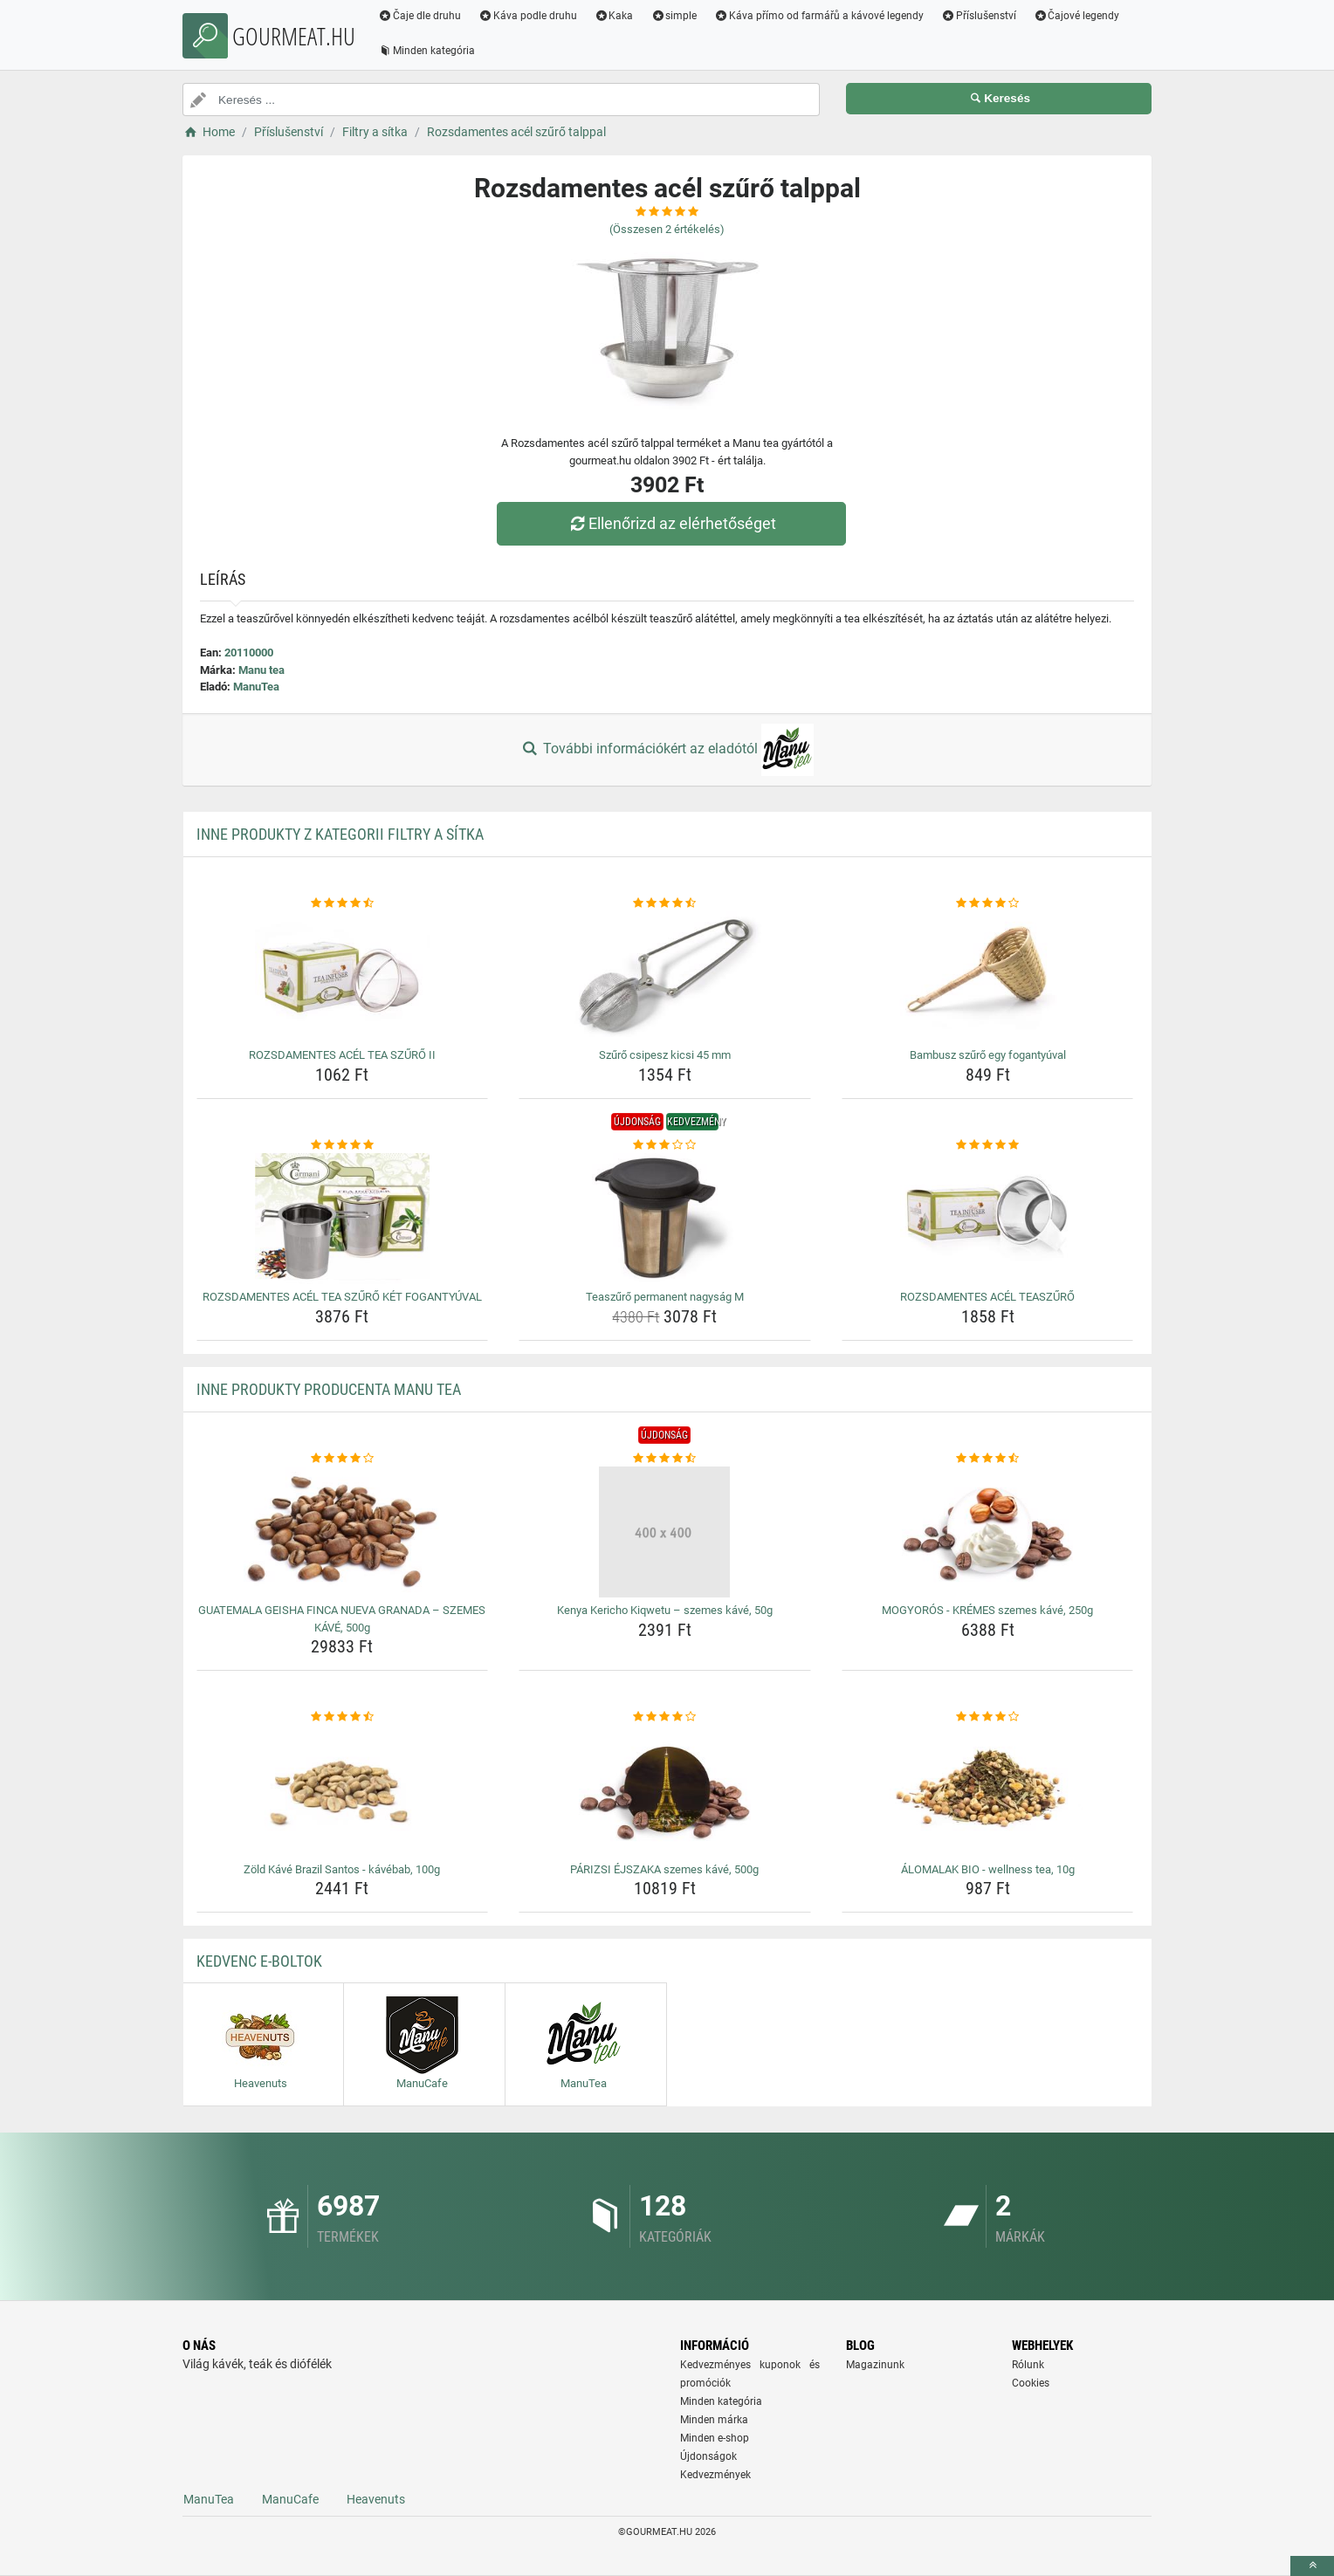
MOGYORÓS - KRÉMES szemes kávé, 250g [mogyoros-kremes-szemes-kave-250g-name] (987, 1610)
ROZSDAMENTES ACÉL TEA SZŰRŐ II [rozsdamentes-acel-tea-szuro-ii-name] (342, 1054)
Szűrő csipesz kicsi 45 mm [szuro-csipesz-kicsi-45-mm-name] (665, 1054)
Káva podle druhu (527, 16)
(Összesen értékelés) (667, 229)
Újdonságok (708, 2456)
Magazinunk (875, 2365)
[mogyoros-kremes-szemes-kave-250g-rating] (987, 1458)
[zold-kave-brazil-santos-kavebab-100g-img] (342, 1791)
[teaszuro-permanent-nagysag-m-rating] (664, 1145)
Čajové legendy (1077, 16)
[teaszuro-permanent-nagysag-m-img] (664, 1218)
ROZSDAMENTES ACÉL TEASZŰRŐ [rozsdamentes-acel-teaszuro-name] (987, 1296)
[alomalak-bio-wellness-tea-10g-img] (987, 1791)
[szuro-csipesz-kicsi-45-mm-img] (664, 976)
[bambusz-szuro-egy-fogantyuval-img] (987, 976)
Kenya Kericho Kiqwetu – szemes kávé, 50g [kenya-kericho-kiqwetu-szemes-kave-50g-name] (665, 1610)
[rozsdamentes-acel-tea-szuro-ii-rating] (342, 903)
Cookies (1030, 2383)
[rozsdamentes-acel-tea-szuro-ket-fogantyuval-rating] (342, 1145)
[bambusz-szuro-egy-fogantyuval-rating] (987, 903)
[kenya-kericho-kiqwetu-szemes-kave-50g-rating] (664, 1458)
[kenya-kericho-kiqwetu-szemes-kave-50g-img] (664, 1532)
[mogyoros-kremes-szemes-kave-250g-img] (987, 1532)
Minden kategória (426, 51)
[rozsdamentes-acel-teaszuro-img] (987, 1218)
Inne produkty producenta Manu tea (328, 1389)
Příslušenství (978, 16)
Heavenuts (376, 2499)
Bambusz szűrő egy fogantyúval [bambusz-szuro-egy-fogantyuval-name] (988, 1054)
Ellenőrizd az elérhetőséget (671, 523)
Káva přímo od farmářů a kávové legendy (819, 16)
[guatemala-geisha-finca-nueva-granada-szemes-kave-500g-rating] (342, 1458)
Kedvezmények (715, 2475)
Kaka (614, 16)
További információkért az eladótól (667, 750)
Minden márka (714, 2420)
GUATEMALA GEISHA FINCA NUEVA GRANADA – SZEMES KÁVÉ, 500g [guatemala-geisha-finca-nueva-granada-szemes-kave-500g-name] (341, 1619)
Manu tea (261, 670)
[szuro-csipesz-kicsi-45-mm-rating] (664, 903)
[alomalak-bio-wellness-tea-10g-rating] (987, 1717)
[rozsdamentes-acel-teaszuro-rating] (987, 1145)
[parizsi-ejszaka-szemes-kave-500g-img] (664, 1791)
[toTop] (1312, 2566)
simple (673, 16)
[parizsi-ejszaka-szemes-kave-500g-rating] (664, 1717)
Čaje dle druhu (419, 16)
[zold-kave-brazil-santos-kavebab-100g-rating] (342, 1717)
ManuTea (256, 686)
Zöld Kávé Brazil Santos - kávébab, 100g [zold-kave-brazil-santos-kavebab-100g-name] (342, 1869)
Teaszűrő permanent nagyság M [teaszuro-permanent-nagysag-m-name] (665, 1296)
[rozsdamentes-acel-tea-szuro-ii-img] (342, 976)
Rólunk (1028, 2365)
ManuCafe (290, 2499)
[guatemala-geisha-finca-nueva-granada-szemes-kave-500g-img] (342, 1532)
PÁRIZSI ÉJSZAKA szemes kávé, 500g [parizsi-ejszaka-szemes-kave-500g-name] (664, 1869)
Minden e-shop (714, 2438)
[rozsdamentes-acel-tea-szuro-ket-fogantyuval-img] (342, 1218)
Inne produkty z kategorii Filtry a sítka (340, 834)
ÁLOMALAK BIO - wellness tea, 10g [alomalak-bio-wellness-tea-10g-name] (988, 1869)
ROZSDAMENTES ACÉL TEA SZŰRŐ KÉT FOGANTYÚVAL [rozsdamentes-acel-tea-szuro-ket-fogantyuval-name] (342, 1296)
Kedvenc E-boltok (259, 1961)
